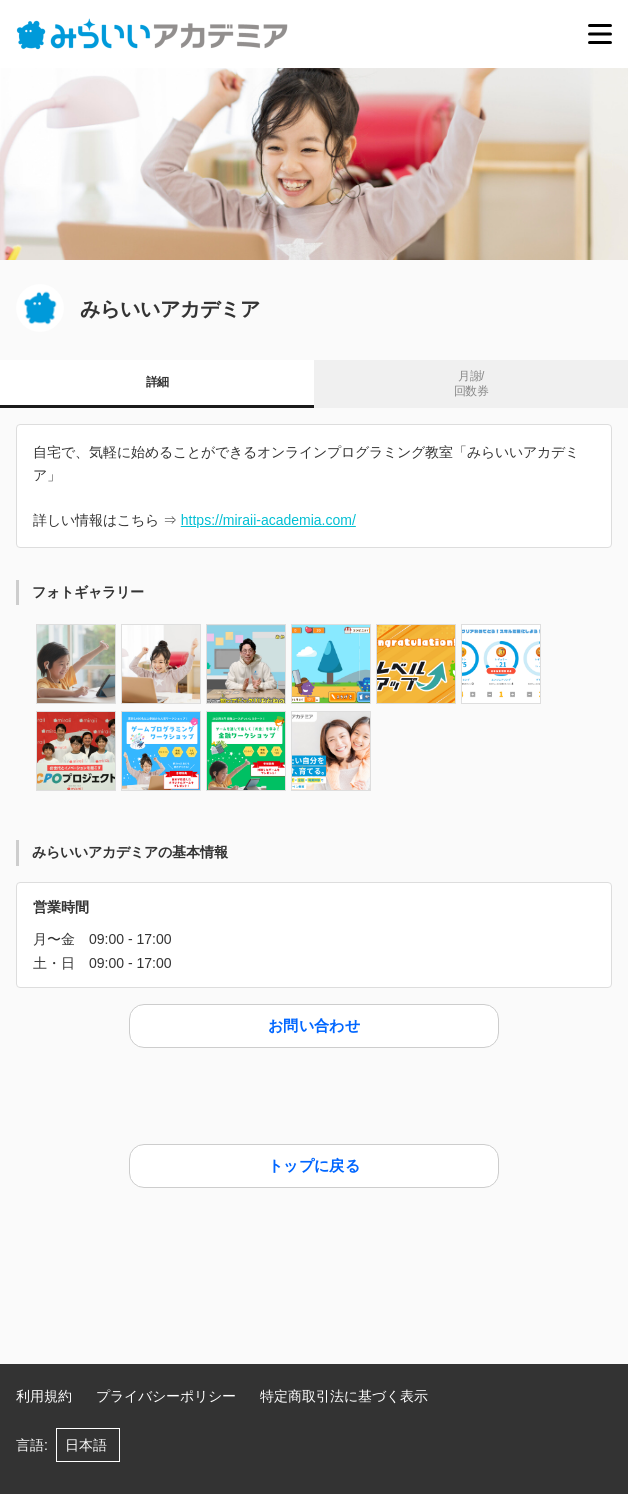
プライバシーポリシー (166, 1396)
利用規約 (44, 1396)
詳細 (157, 382)
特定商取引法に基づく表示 (344, 1396)
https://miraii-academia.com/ (268, 520)
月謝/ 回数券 (471, 384)
